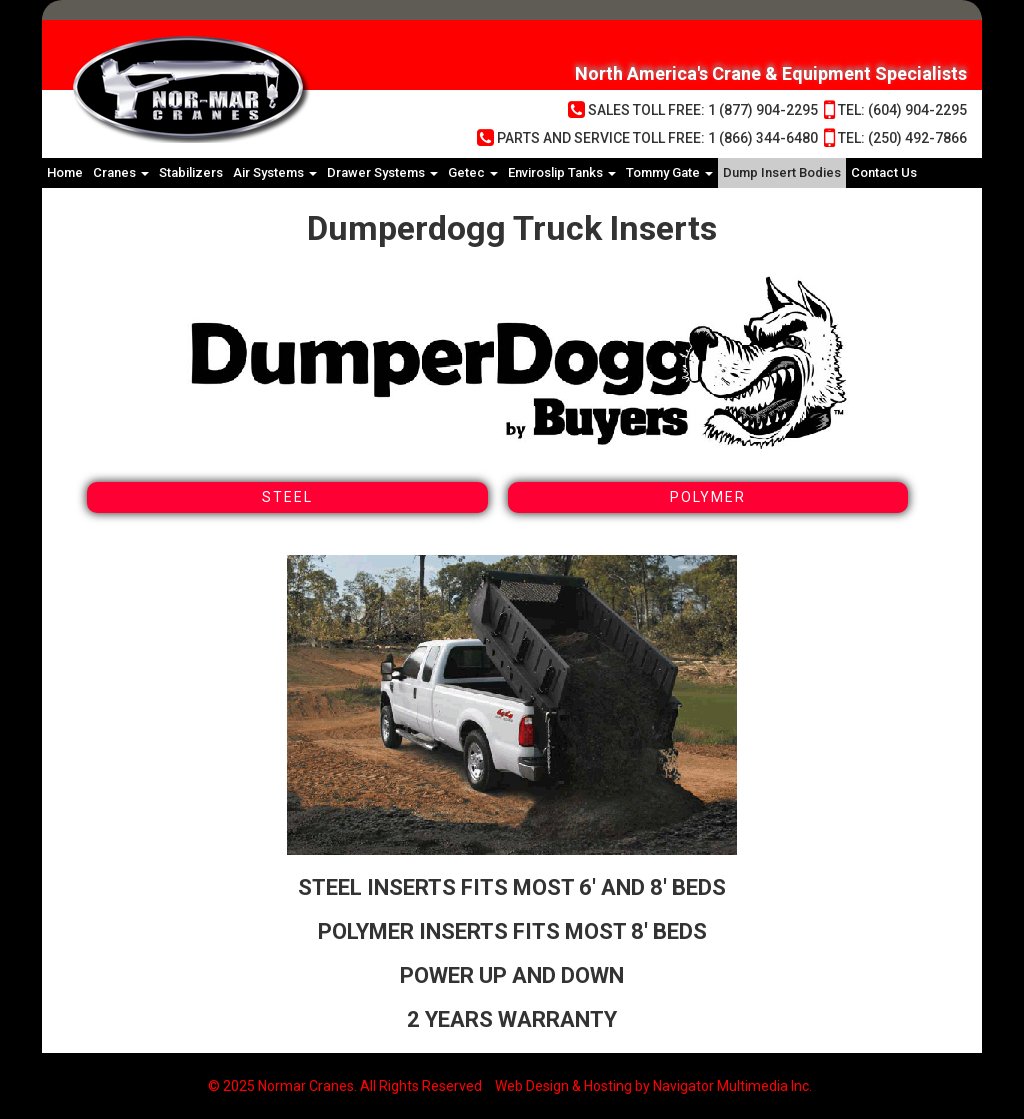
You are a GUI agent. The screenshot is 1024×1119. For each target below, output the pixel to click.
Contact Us (884, 172)
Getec (473, 172)
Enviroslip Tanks (562, 172)
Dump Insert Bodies (782, 172)
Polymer (708, 497)
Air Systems (275, 172)
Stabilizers (191, 172)
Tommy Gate (669, 172)
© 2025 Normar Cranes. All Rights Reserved (345, 1086)
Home (65, 172)
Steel (287, 497)
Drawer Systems (382, 172)
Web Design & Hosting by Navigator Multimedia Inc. (653, 1086)
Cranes (121, 172)
